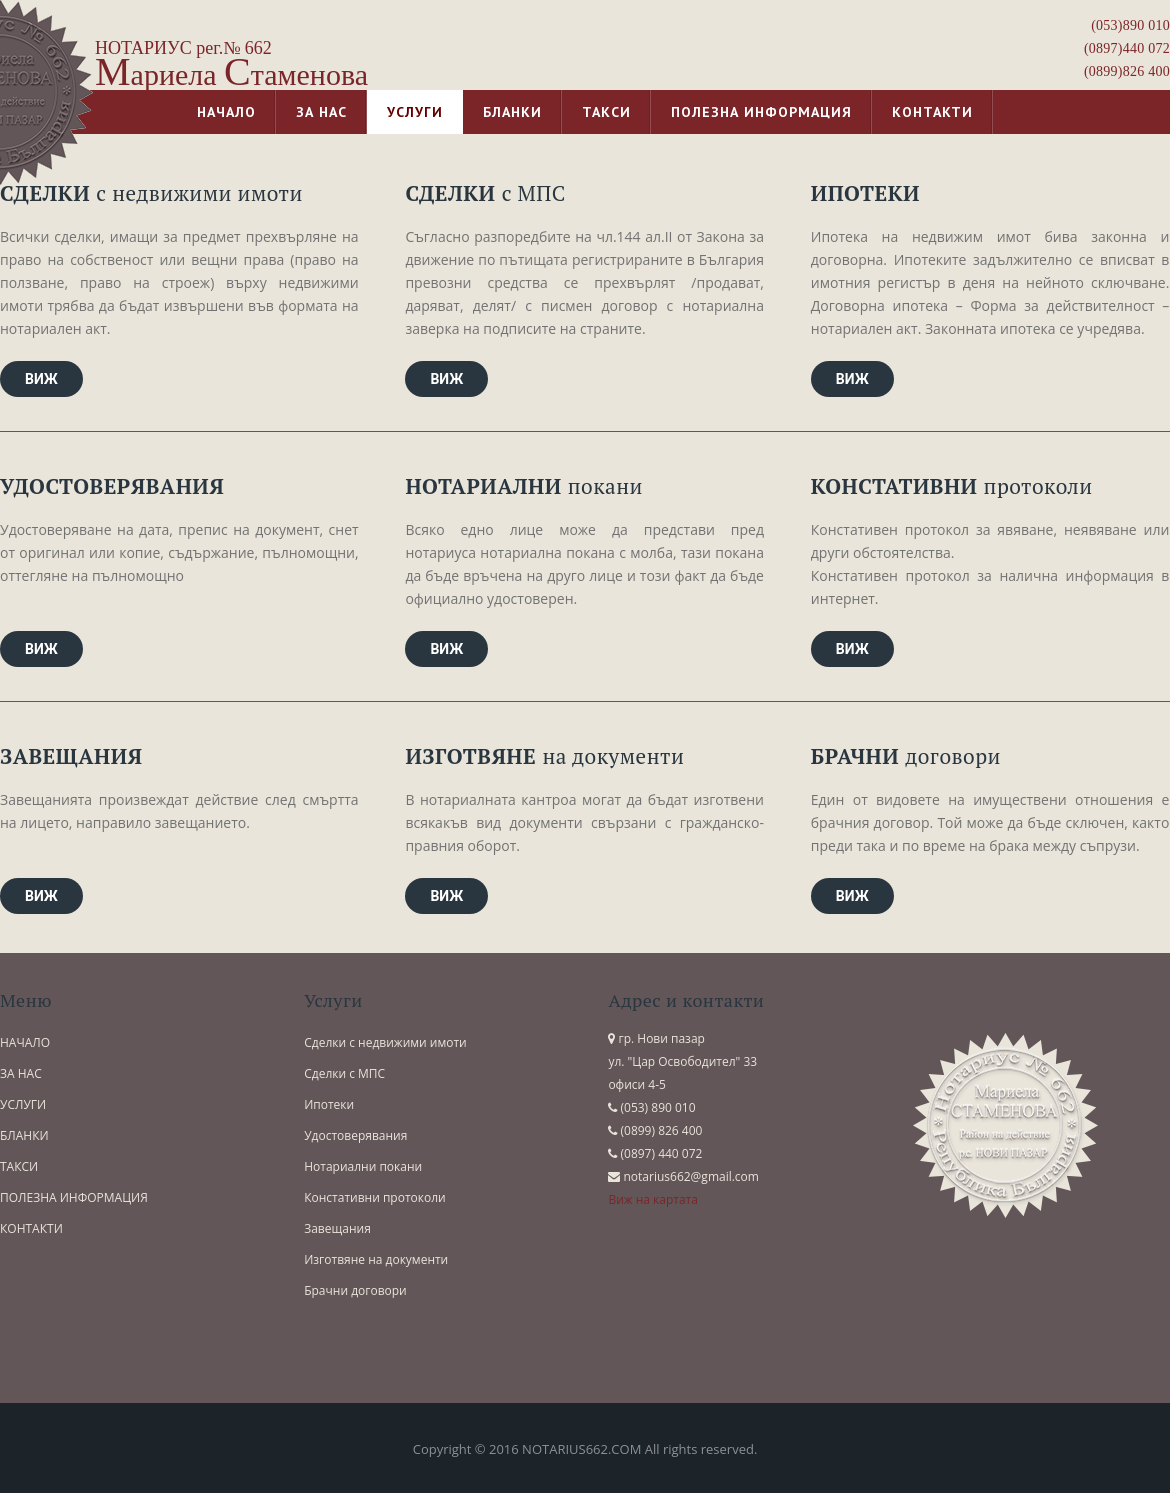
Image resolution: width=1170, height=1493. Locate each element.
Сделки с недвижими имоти (385, 1042)
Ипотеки (329, 1104)
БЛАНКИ (24, 1135)
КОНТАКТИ (31, 1228)
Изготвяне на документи (376, 1259)
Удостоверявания (355, 1135)
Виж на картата (653, 1199)
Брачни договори (355, 1290)
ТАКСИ (19, 1166)
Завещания (337, 1228)
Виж (41, 379)
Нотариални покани (363, 1166)
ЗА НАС (21, 1073)
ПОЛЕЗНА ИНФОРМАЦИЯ (74, 1197)
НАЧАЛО (25, 1042)
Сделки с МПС (344, 1073)
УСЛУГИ (23, 1104)
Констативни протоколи (375, 1197)
